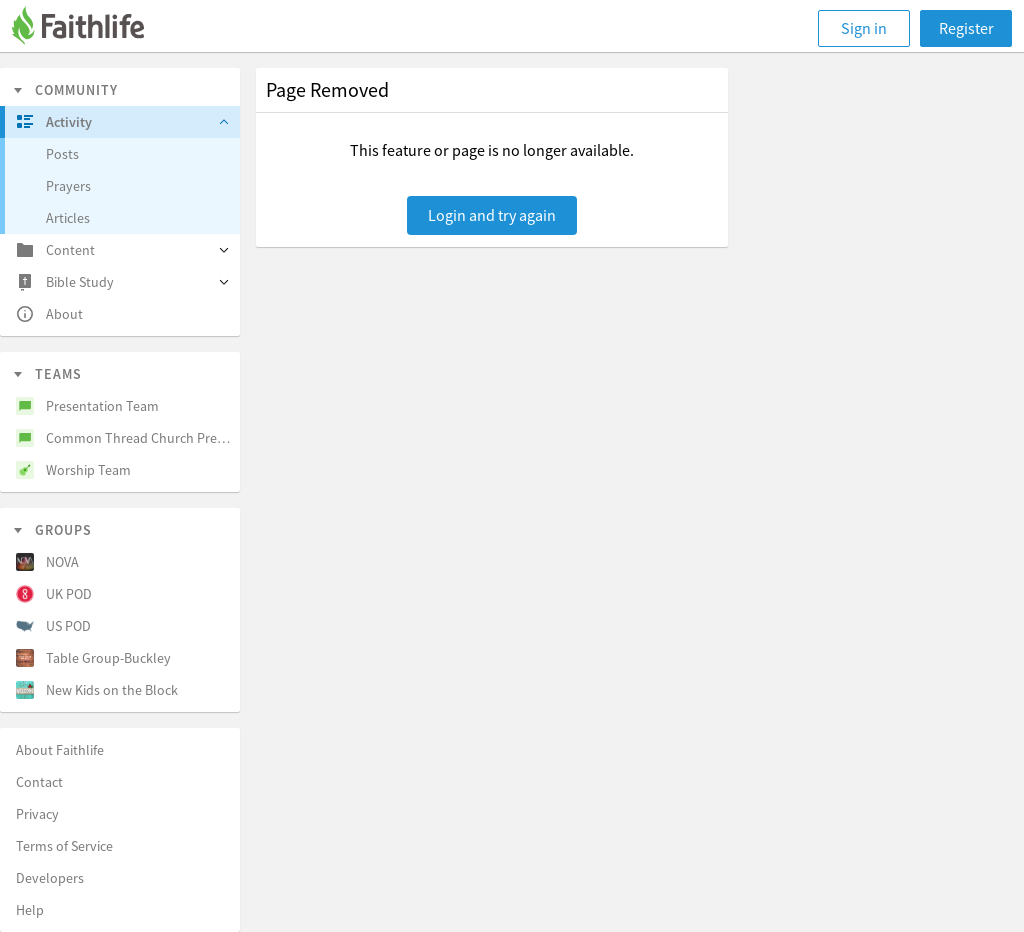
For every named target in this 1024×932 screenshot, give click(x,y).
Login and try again (492, 215)
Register (966, 28)
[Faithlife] (90, 28)
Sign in (864, 28)
